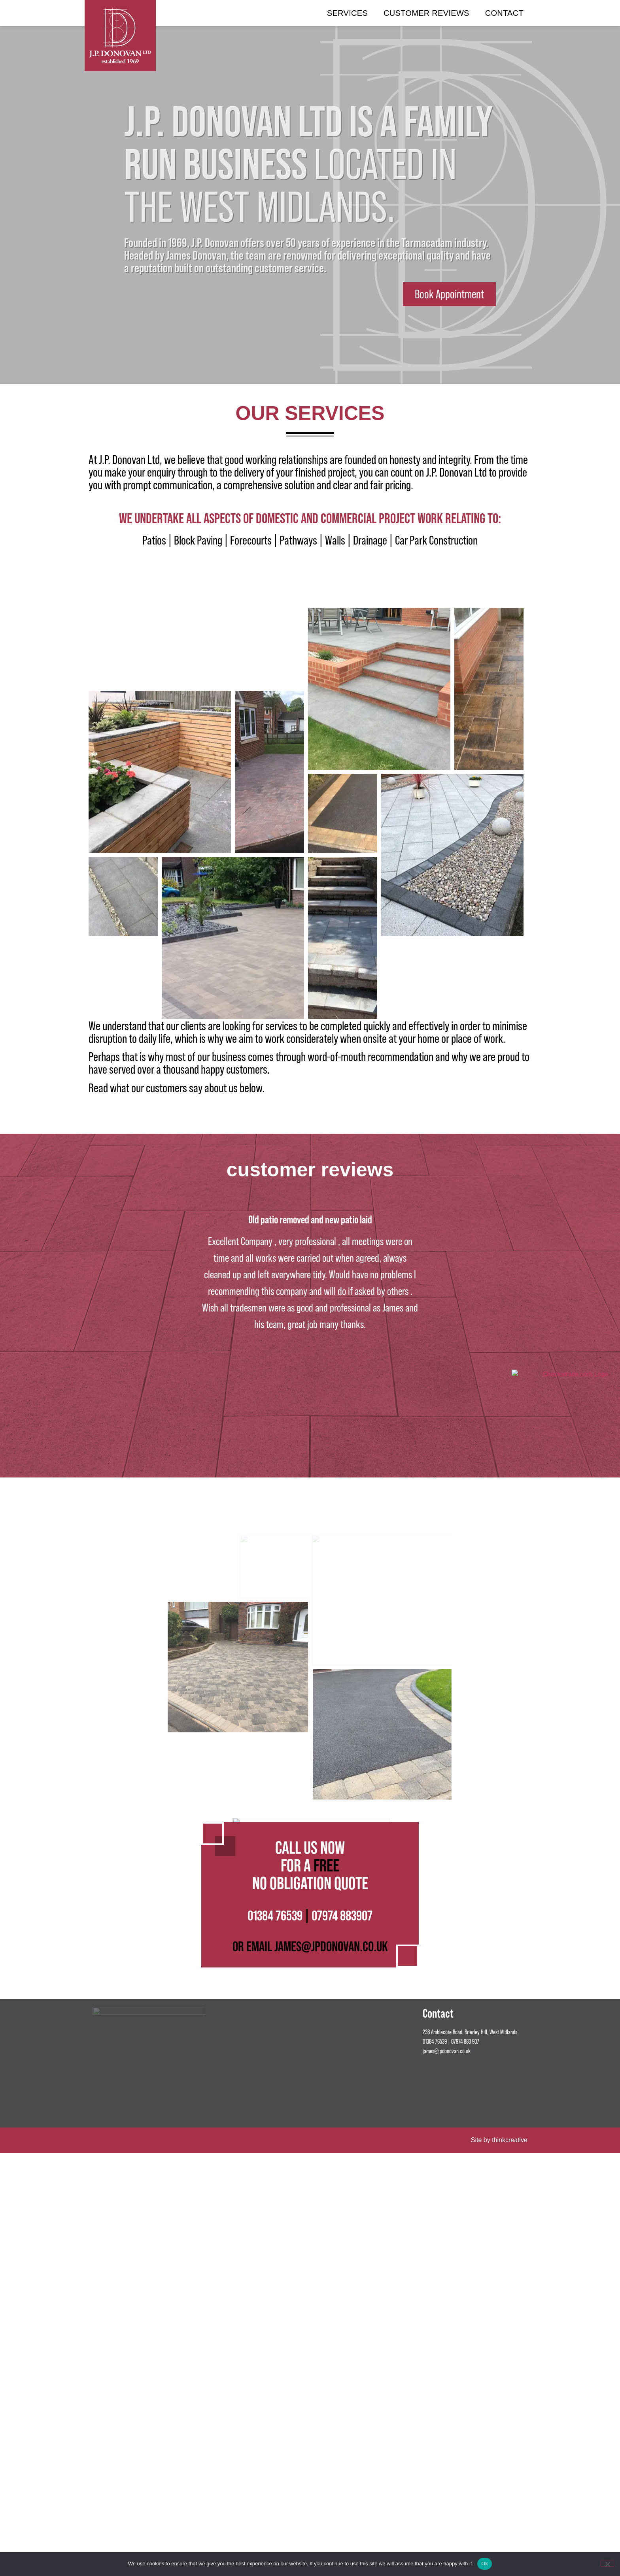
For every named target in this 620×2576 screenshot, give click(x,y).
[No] (607, 2563)
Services (347, 13)
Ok (484, 2564)
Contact (504, 13)
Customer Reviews (426, 13)
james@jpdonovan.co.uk (447, 2270)
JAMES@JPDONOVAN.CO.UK (331, 2166)
